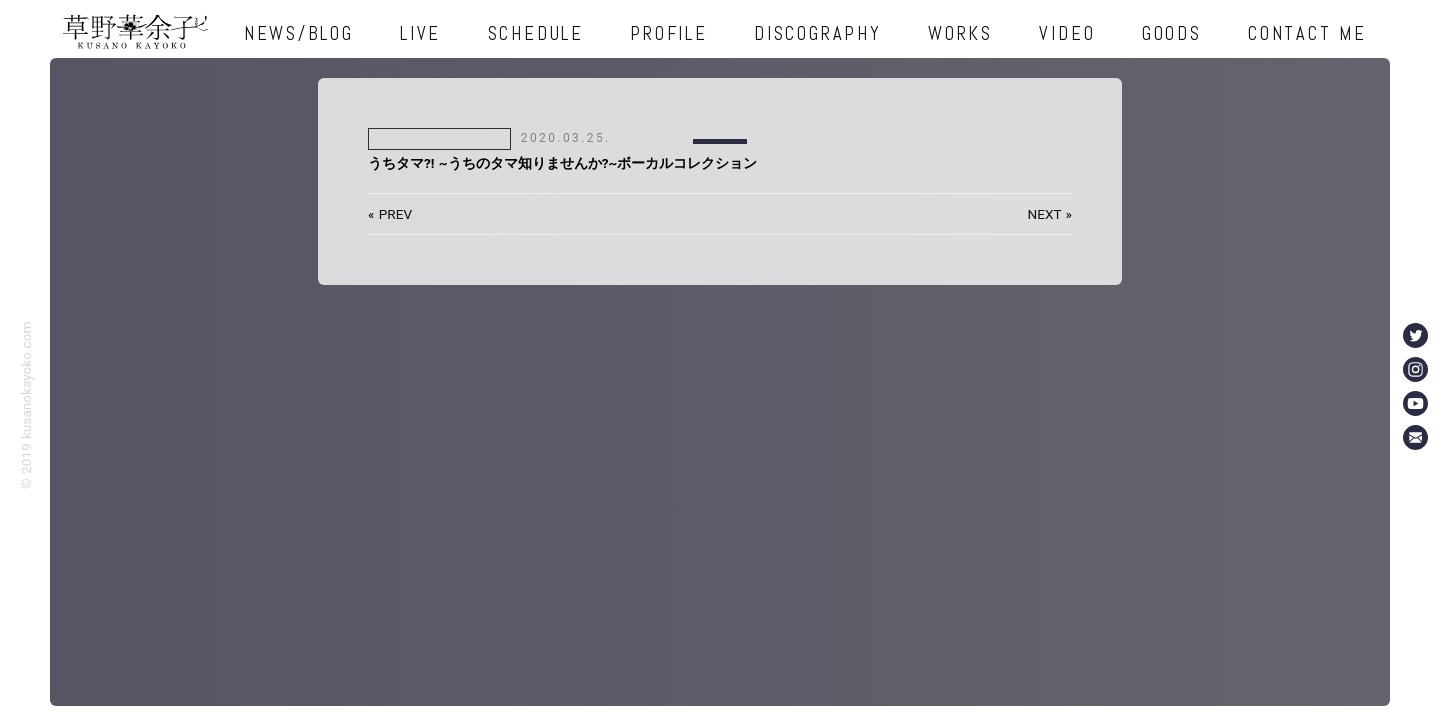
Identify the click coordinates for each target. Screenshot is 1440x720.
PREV (395, 214)
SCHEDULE (536, 33)
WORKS (960, 33)
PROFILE (668, 33)
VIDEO (1067, 33)
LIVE (420, 33)
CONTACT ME (1307, 33)
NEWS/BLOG (299, 33)
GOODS (1172, 33)
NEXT (1045, 214)
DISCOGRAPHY (817, 33)
